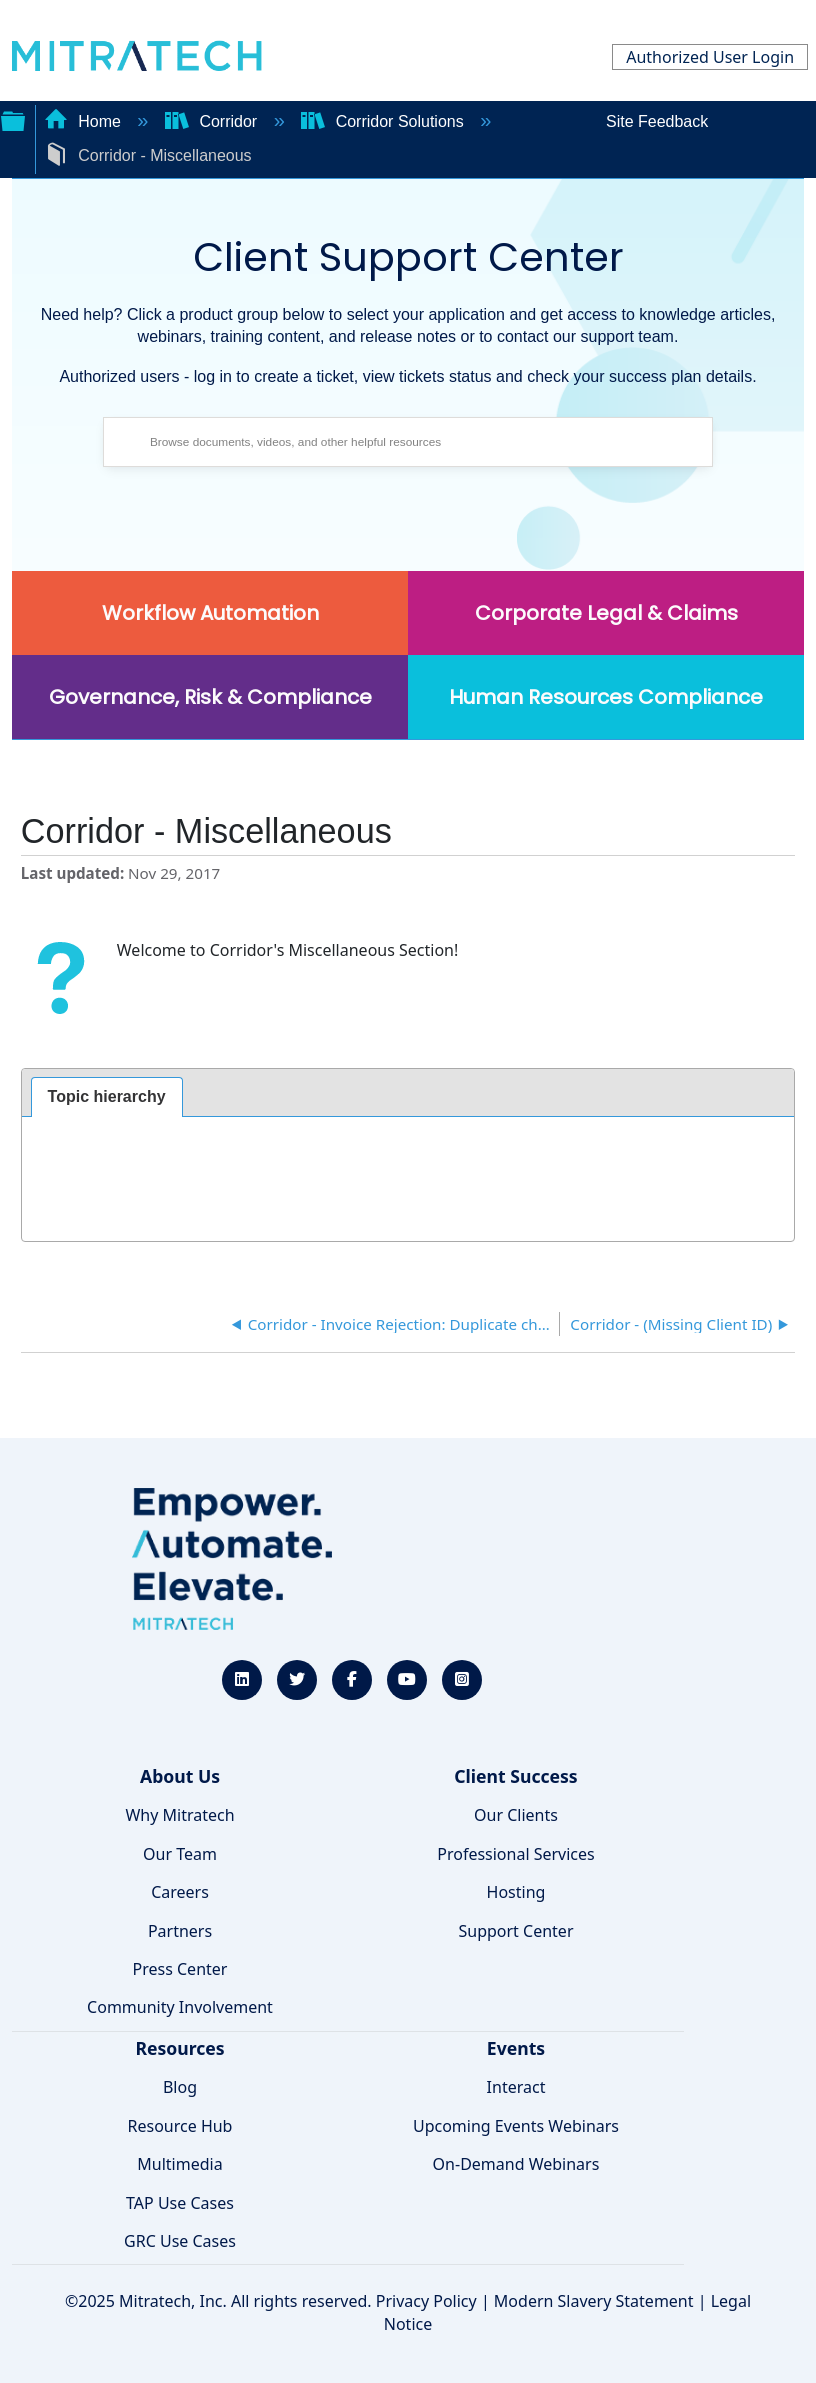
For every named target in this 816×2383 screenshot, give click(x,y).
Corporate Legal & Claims (606, 613)
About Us (180, 1776)
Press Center (180, 1969)
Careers (180, 1892)
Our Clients (516, 1815)
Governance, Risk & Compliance (210, 697)
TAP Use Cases (180, 2203)
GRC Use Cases (180, 2241)
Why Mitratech (179, 1815)
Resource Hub (180, 2126)
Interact (516, 2087)
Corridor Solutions (384, 121)
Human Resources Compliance (606, 697)
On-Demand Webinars (516, 2164)
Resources (179, 2048)
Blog (180, 2087)
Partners (180, 1931)
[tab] (107, 1097)
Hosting (516, 1892)
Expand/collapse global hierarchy (13, 119)
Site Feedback (657, 121)
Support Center (515, 1931)
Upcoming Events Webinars (516, 2126)
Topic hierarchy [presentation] (107, 1096)
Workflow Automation (210, 613)
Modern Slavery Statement (594, 2301)
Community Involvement (180, 2007)
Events (516, 2048)
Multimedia (179, 2164)
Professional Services (516, 1854)
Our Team (180, 1854)
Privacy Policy (426, 2301)
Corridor (213, 121)
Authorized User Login (710, 57)
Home (85, 121)
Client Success (515, 1776)
